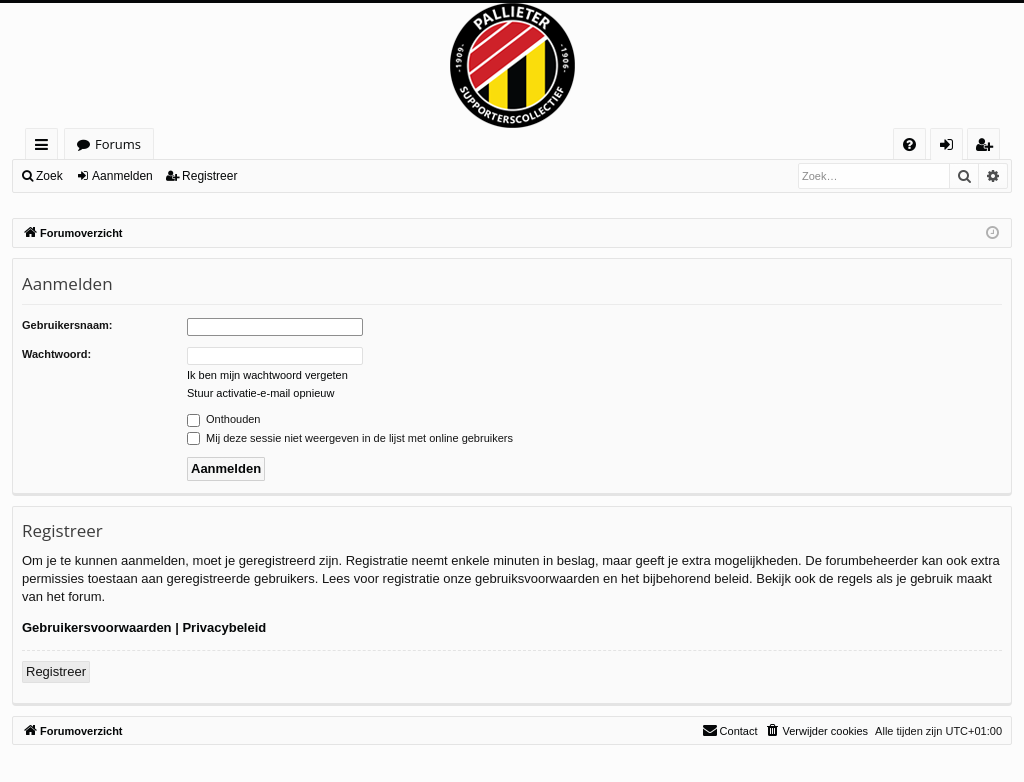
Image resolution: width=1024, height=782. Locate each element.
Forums (118, 144)
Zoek (49, 176)
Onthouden (224, 419)
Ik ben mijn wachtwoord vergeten (267, 375)
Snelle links (45, 147)
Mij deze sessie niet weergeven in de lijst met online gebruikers (350, 438)
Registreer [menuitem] (988, 147)
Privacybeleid (224, 627)
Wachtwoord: (56, 354)
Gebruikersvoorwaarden (97, 627)
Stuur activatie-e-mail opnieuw (260, 393)
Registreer (209, 176)
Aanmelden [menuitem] (952, 147)
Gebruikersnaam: (67, 325)
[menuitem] (909, 144)
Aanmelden (122, 176)
